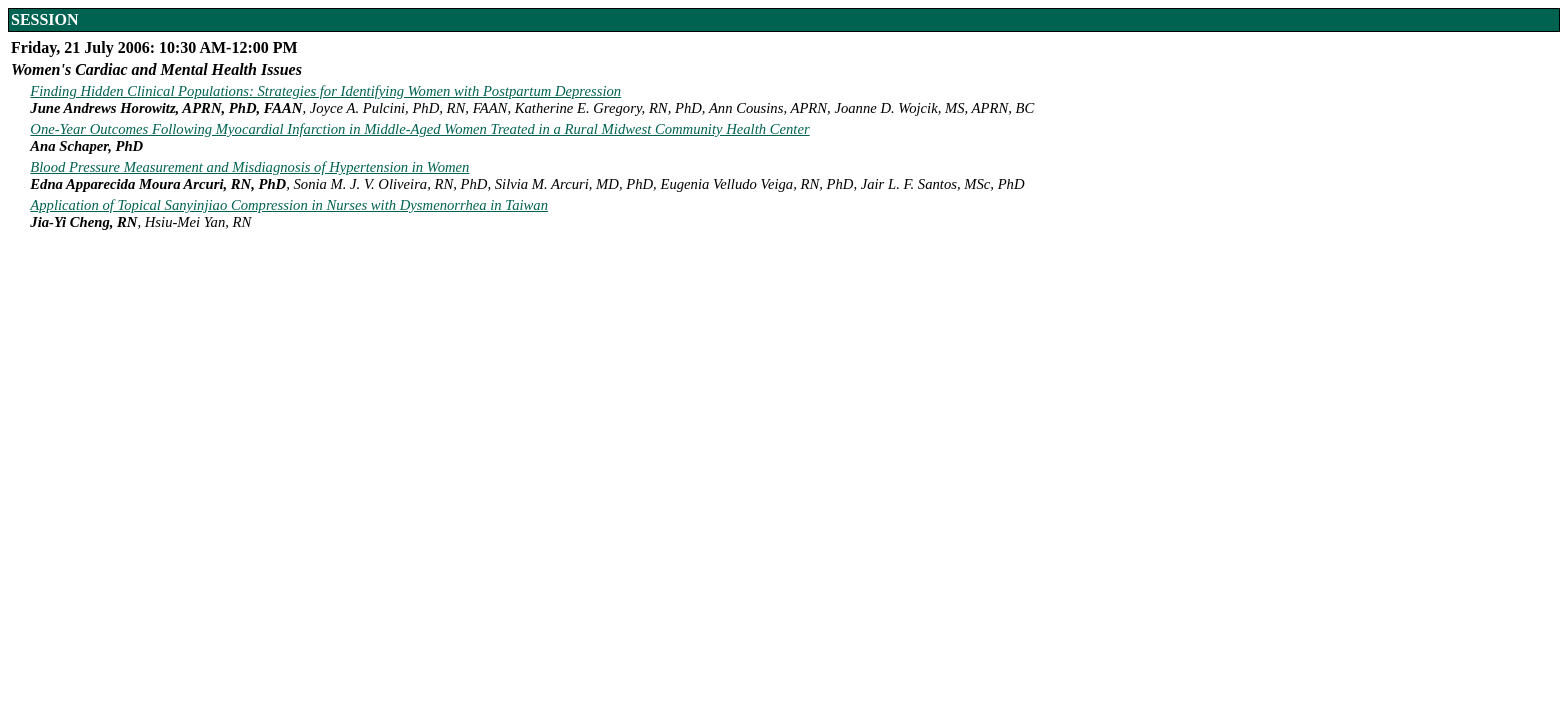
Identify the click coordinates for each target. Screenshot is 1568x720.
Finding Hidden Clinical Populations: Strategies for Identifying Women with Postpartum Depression (325, 91)
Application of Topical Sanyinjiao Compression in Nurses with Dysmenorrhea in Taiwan (289, 205)
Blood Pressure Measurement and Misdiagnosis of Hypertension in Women (249, 167)
